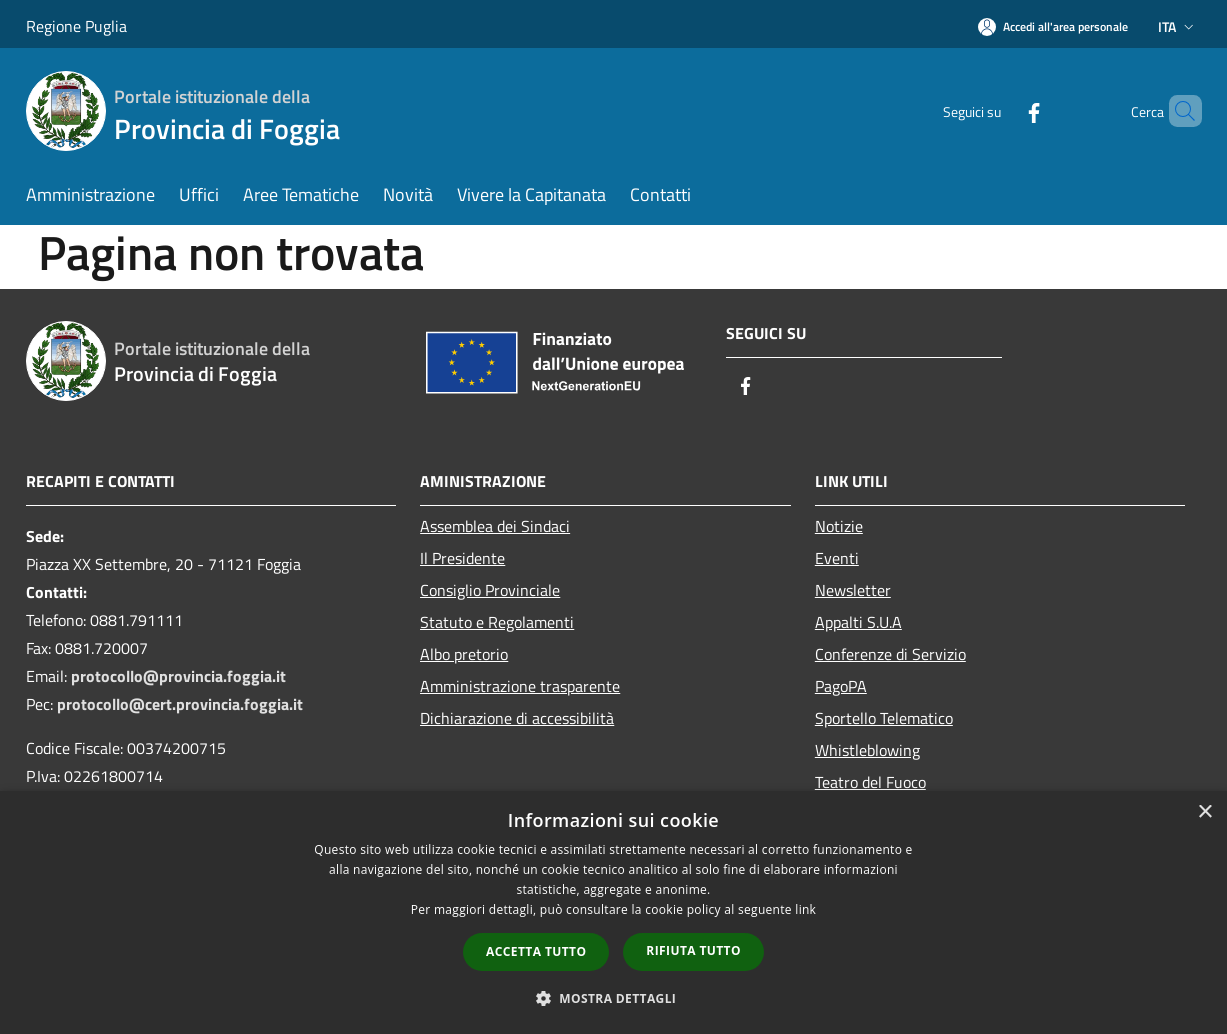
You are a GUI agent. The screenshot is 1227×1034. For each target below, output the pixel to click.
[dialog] (613, 912)
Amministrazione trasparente (520, 686)
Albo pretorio (464, 654)
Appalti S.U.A (858, 622)
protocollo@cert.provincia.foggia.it (180, 704)
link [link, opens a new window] (805, 909)
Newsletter (853, 590)
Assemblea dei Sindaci (495, 526)
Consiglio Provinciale (490, 590)
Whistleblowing (867, 750)
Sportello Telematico (884, 718)
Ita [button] (1178, 26)
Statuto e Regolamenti (497, 622)
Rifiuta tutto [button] (693, 950)
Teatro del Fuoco (870, 782)
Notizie (839, 526)
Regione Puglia (76, 26)
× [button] (1204, 812)
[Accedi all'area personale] (1053, 26)
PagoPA (841, 686)
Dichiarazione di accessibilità (517, 718)
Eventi (837, 558)
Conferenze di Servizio (890, 654)
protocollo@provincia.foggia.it (178, 676)
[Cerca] (1178, 111)
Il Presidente (462, 558)
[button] (614, 998)
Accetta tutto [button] (536, 951)
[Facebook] (1000, 110)
